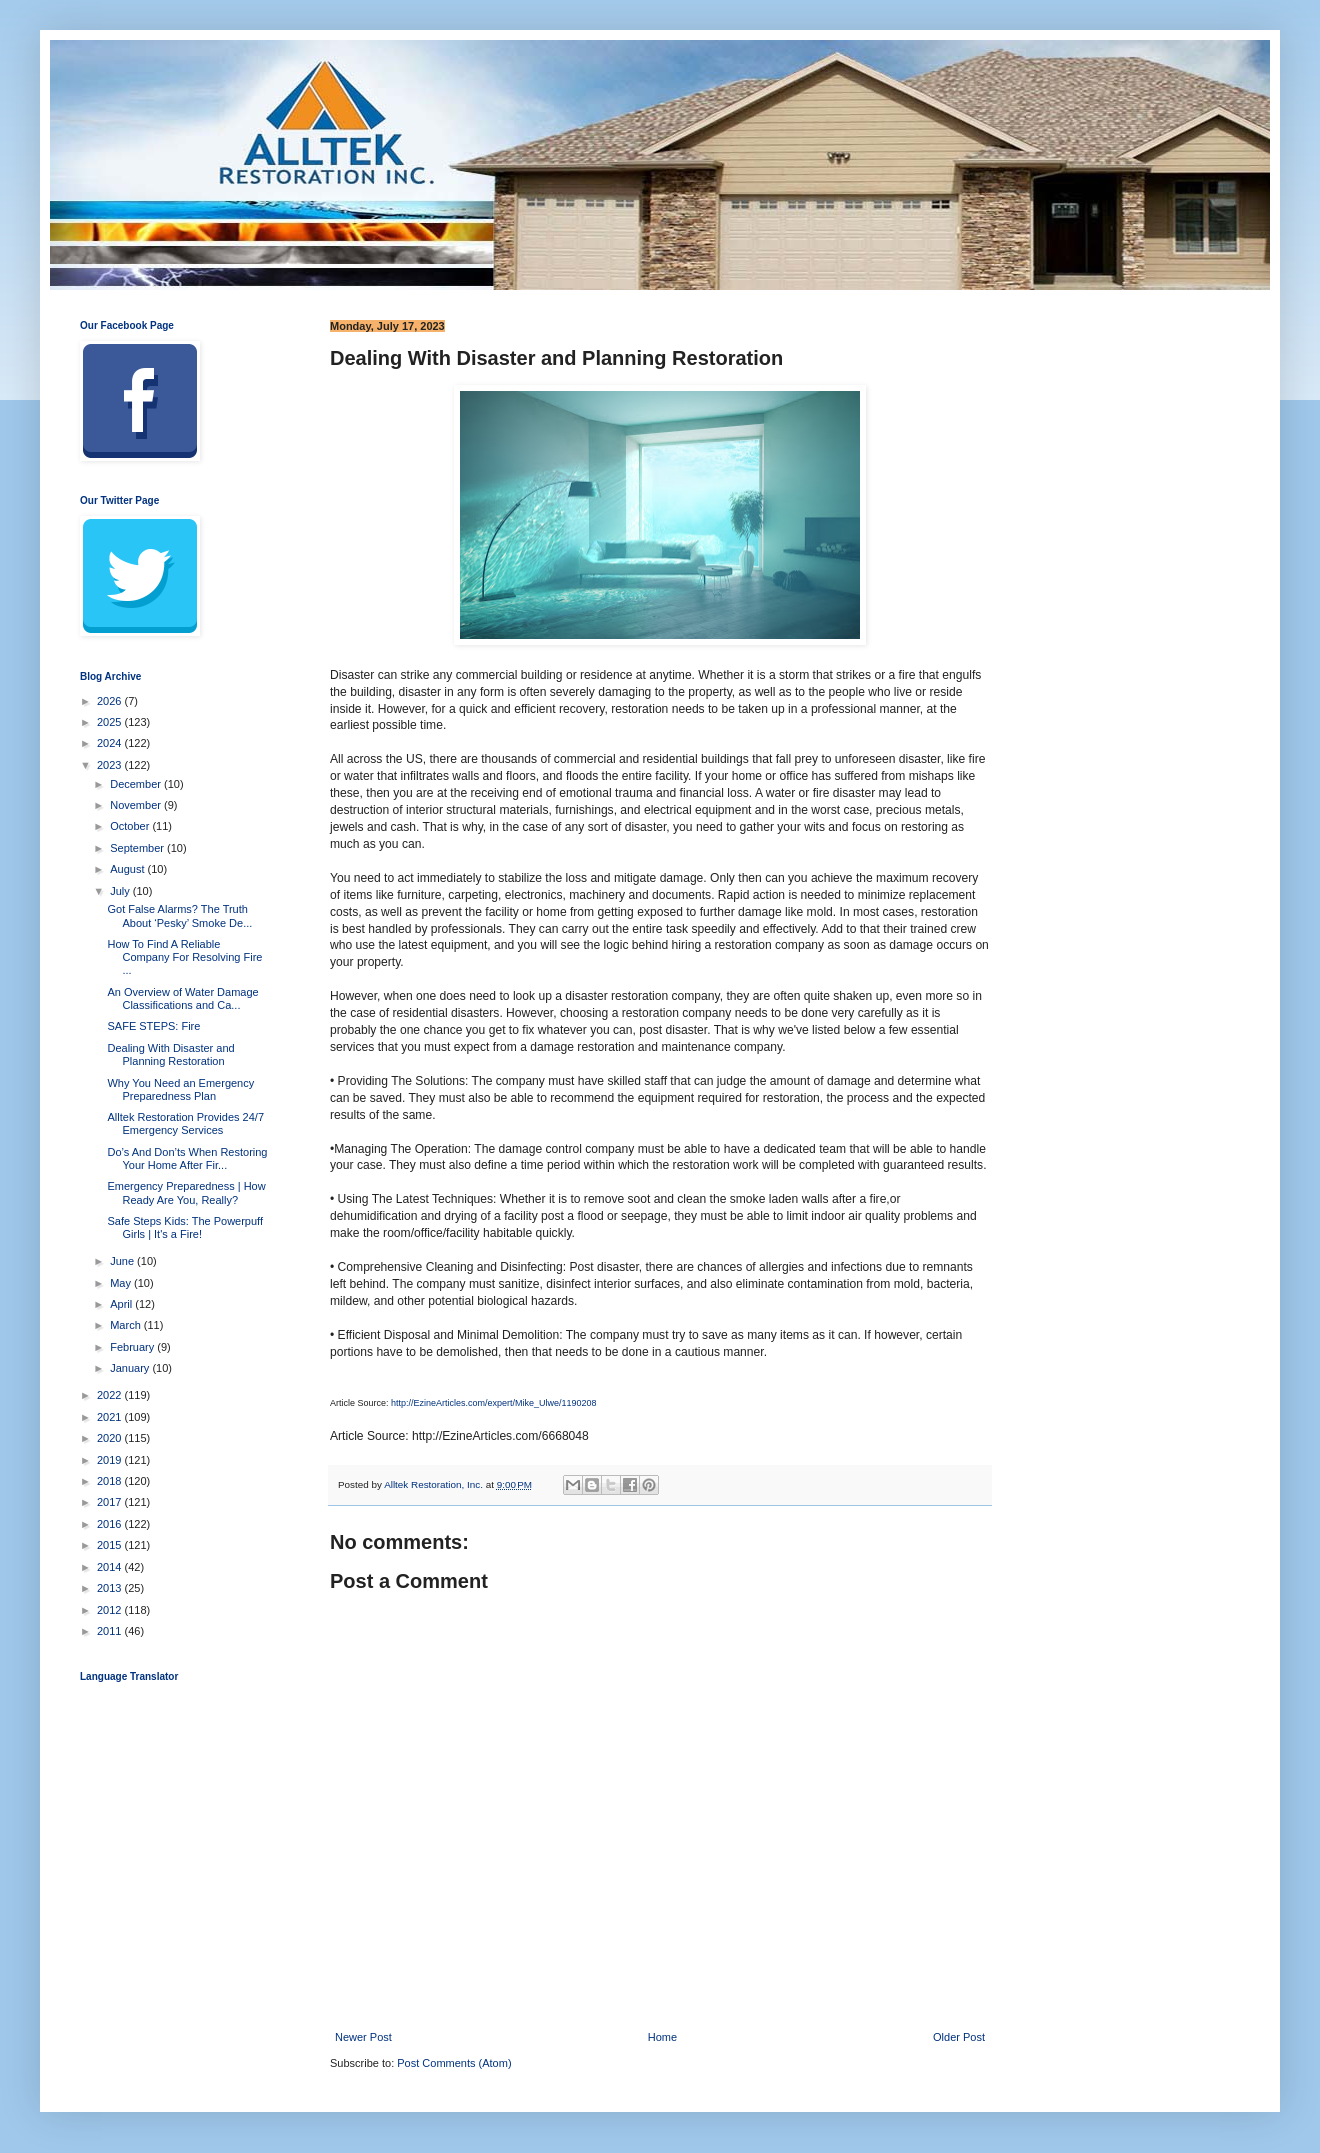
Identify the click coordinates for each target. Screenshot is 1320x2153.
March (127, 1325)
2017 (111, 1502)
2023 (111, 765)
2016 (111, 1524)
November (137, 805)
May (122, 1283)
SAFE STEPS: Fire (153, 1026)
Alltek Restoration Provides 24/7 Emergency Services (185, 1123)
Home (662, 2037)
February (133, 1347)
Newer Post (363, 2037)
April (122, 1304)
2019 (111, 1460)
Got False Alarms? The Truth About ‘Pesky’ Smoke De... (179, 915)
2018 (111, 1481)
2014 (111, 1567)
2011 (111, 1631)
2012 (111, 1610)
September (138, 848)
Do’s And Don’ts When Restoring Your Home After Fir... (187, 1158)
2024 (111, 743)
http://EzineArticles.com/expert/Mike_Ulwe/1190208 (494, 1403)
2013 (111, 1588)
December (137, 784)
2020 (111, 1438)
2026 (111, 701)
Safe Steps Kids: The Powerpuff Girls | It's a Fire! (185, 1227)
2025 (111, 722)
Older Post (959, 2037)
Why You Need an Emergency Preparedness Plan (180, 1089)
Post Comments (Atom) (454, 2063)
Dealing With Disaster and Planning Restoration (170, 1054)
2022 (111, 1395)
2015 (111, 1545)
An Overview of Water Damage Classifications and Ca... (182, 998)
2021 (111, 1417)
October (131, 826)
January (131, 1368)
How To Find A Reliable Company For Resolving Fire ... (184, 957)
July (121, 891)
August (128, 869)
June (123, 1261)
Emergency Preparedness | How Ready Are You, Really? (186, 1192)
